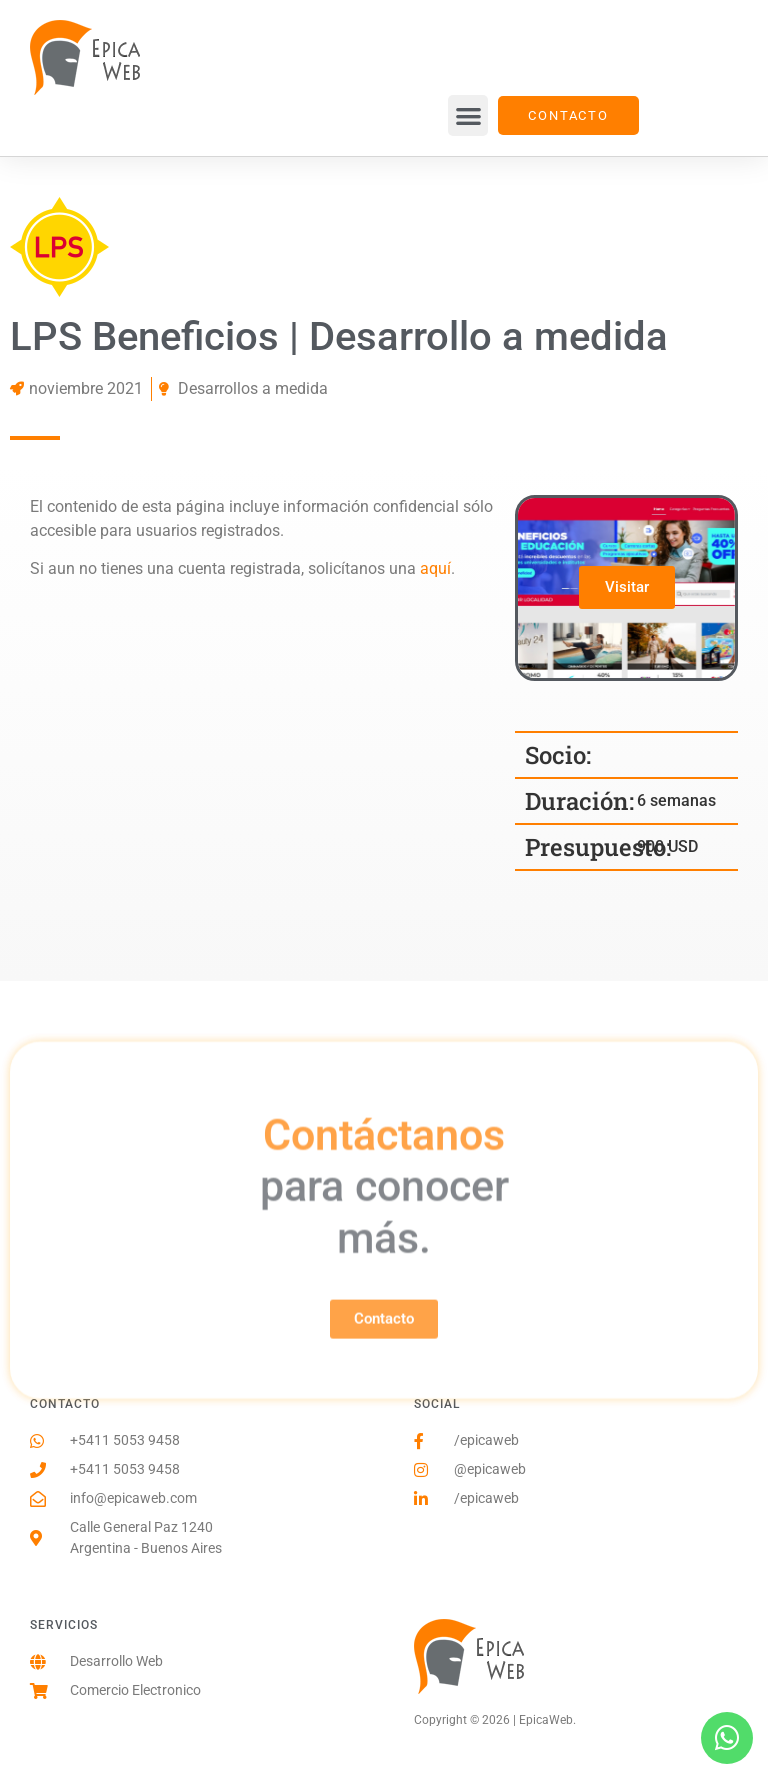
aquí (435, 568)
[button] (468, 115)
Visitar (628, 587)
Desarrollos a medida (253, 388)
